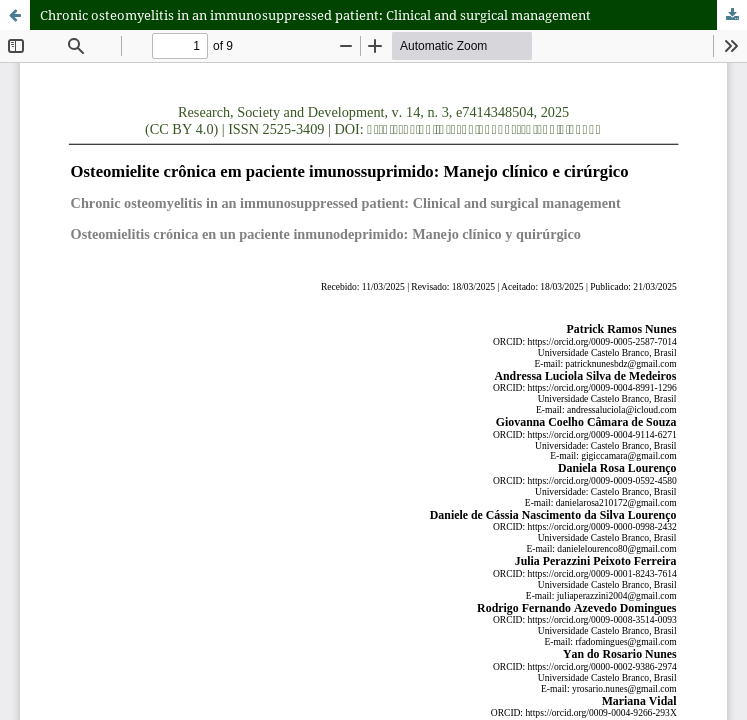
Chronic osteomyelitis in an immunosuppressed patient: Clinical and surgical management (315, 15)
